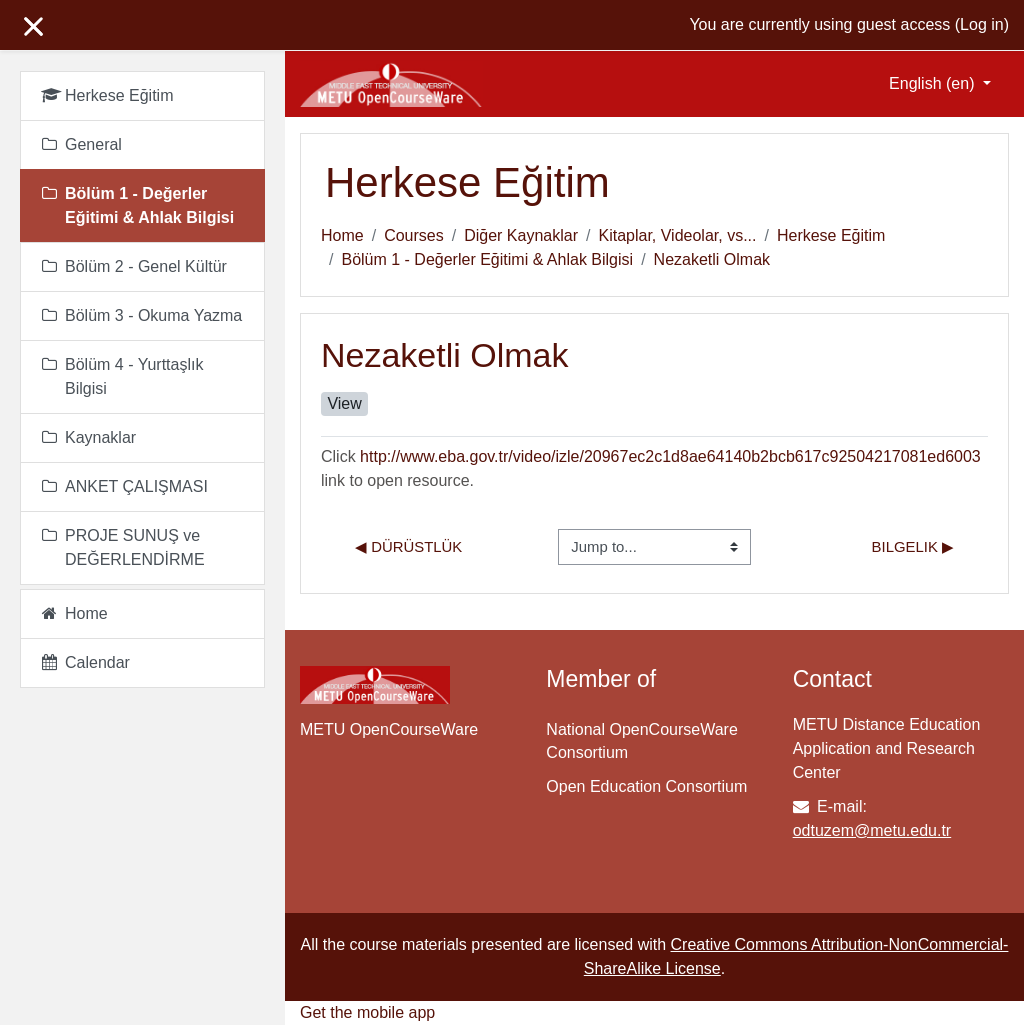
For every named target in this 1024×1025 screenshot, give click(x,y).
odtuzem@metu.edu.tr (872, 830)
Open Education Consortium (646, 786)
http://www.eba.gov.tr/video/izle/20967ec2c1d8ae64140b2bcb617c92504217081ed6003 (670, 456)
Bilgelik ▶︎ (913, 546)
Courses (414, 235)
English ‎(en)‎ (934, 83)
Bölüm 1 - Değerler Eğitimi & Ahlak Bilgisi (487, 259)
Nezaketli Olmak (712, 259)
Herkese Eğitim (831, 235)
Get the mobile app (367, 1012)
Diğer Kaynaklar (521, 235)
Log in (982, 24)
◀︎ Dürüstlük (408, 546)
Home (342, 235)
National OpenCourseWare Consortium (642, 741)
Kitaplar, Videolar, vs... (677, 235)
